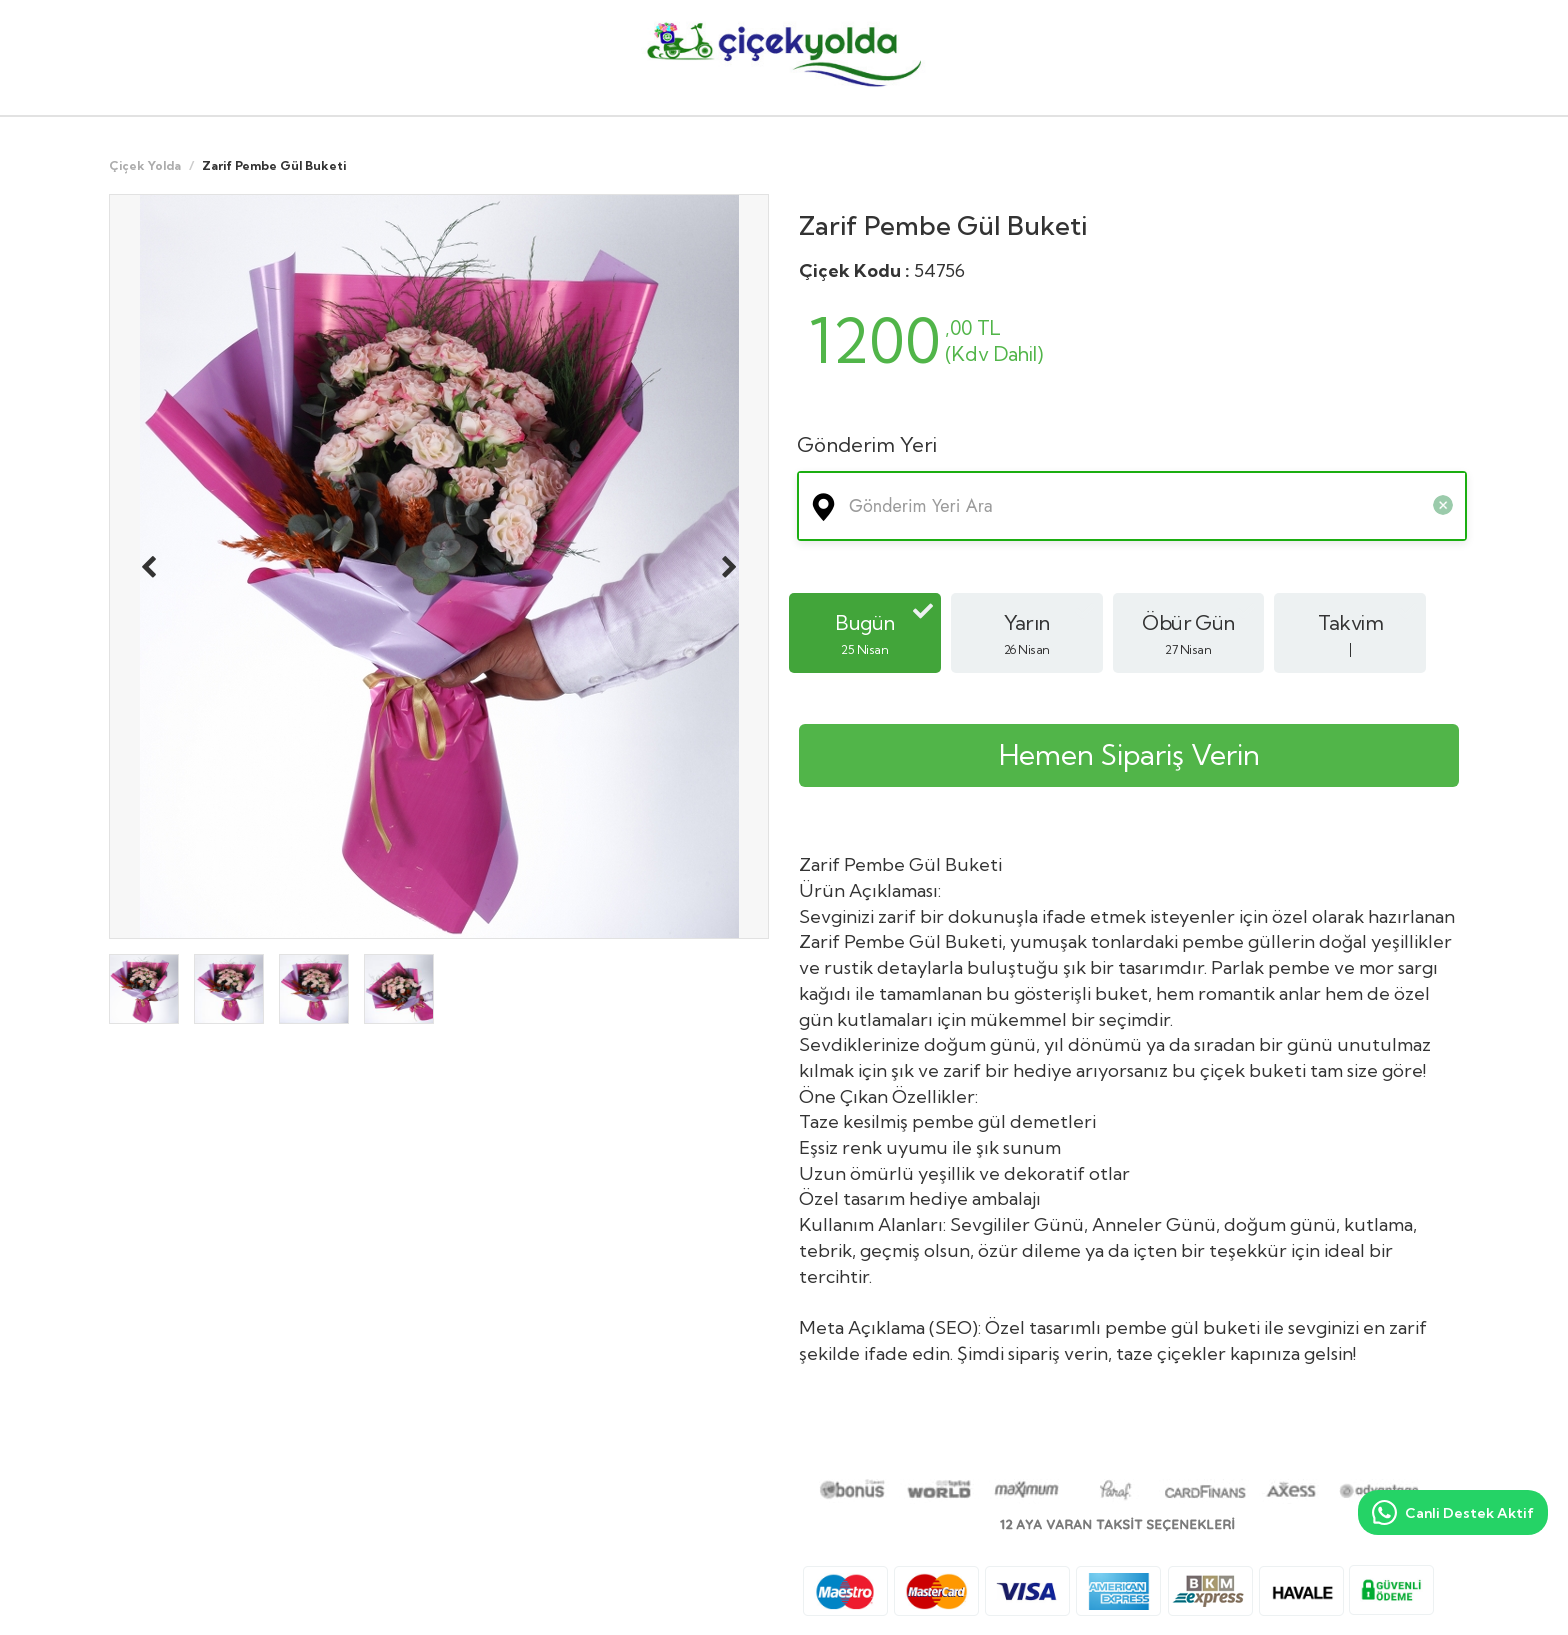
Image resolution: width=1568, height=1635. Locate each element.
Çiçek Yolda (145, 165)
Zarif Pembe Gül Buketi (943, 225)
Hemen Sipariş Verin (1129, 754)
